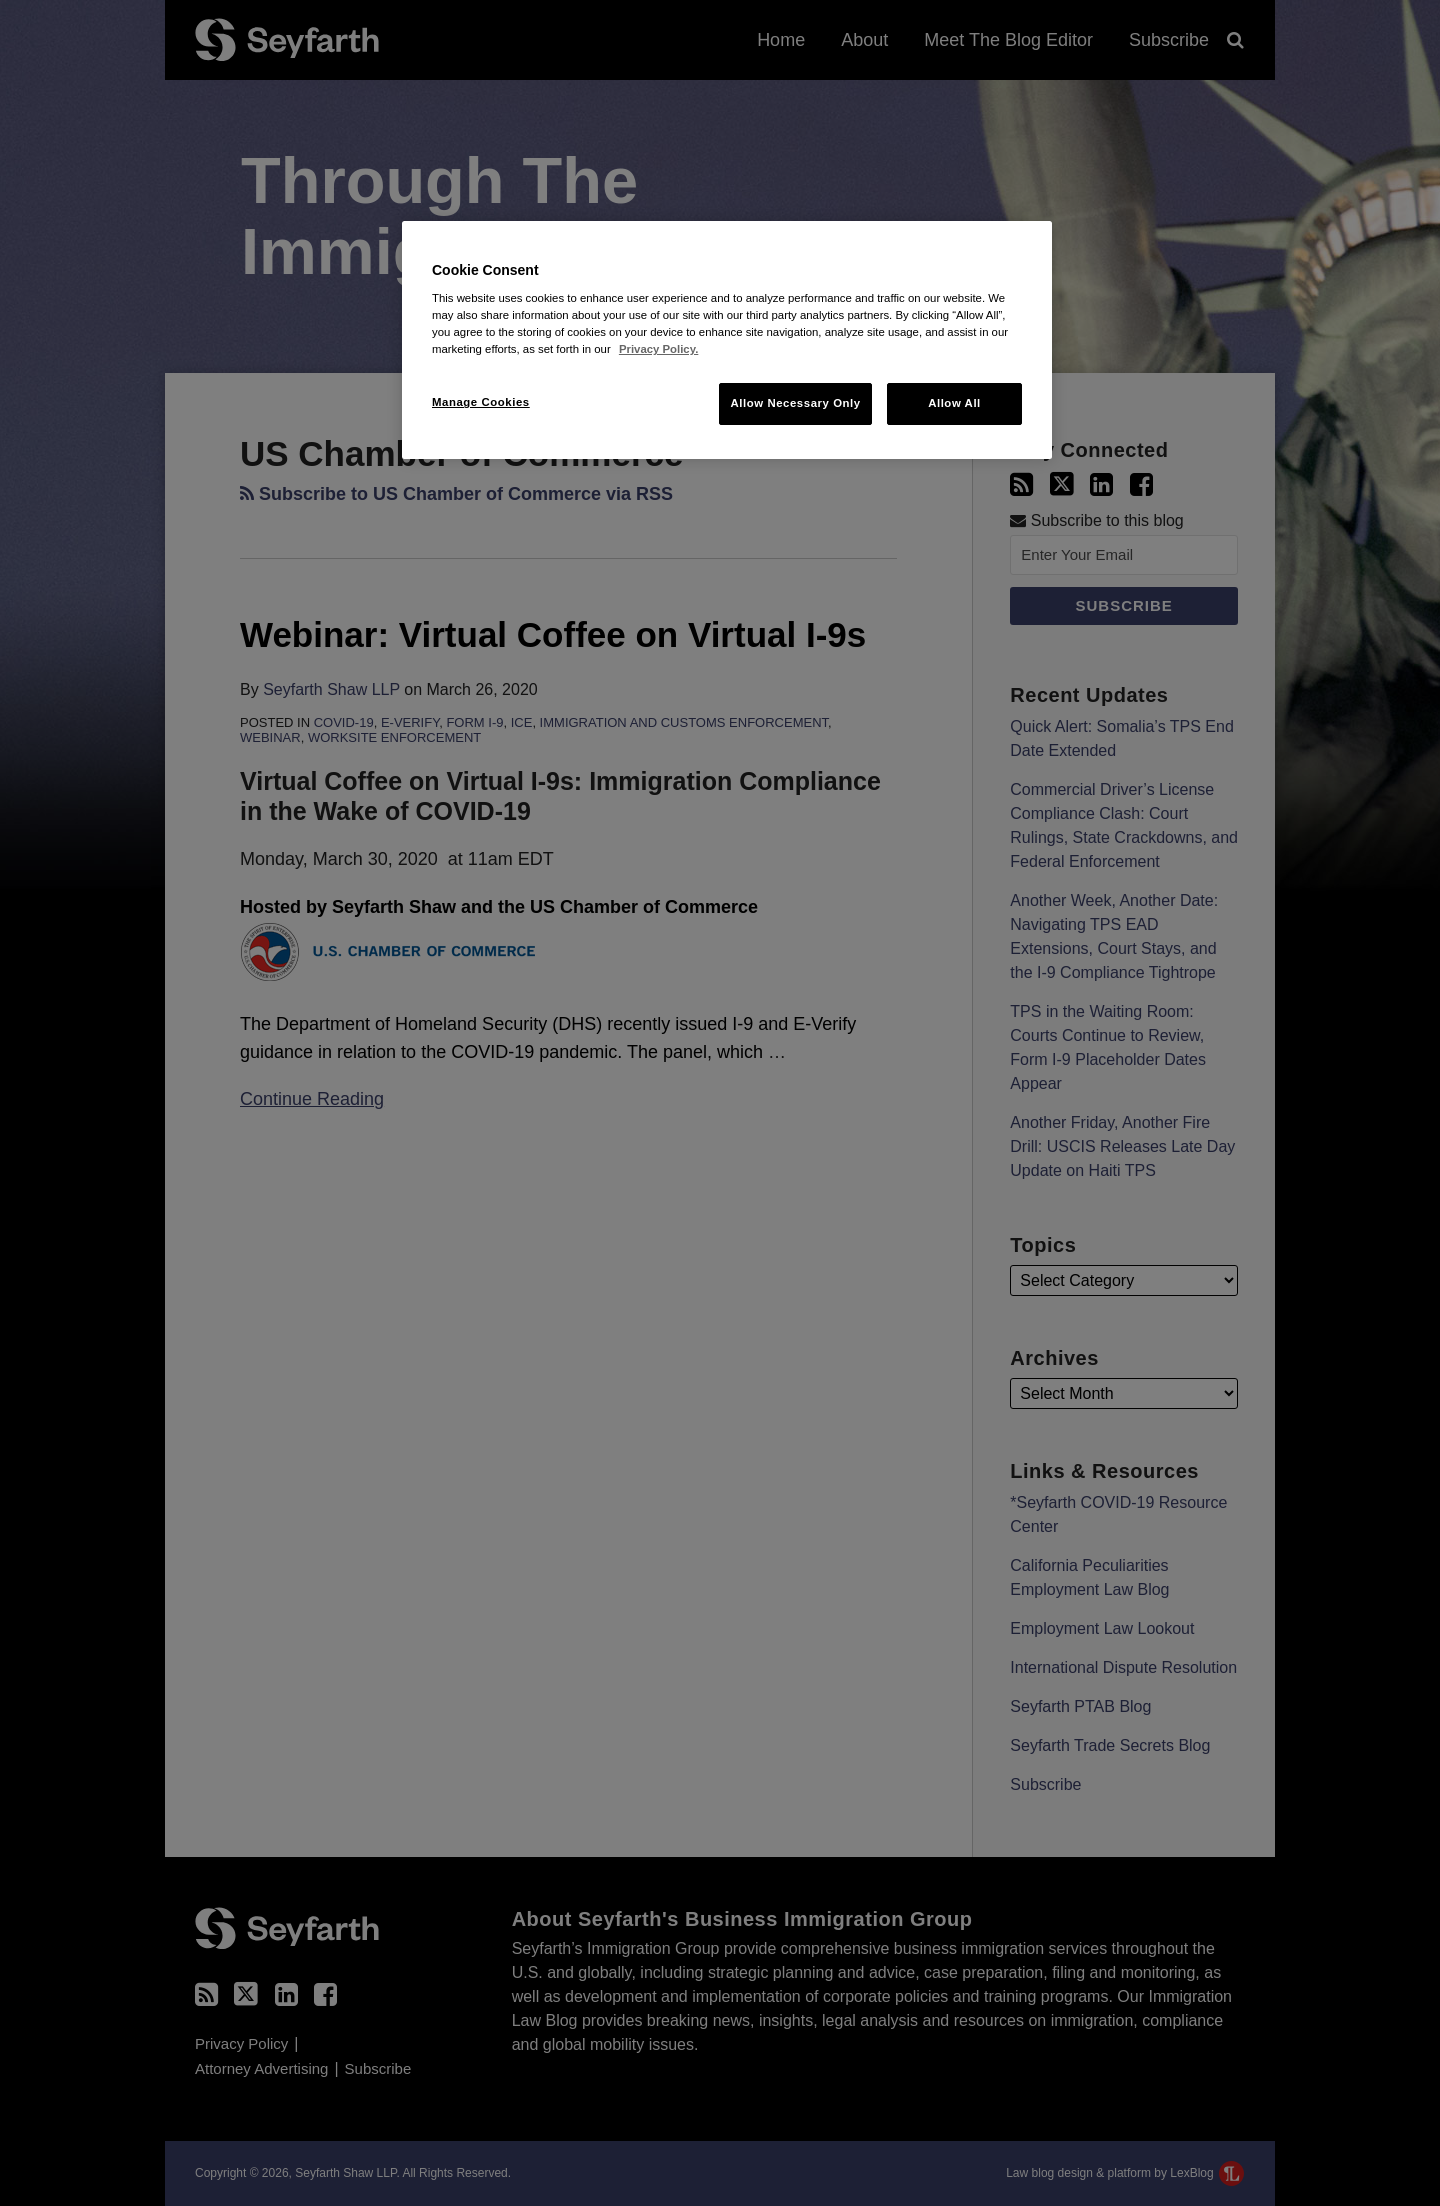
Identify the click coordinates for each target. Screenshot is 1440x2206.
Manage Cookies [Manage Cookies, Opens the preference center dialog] (481, 402)
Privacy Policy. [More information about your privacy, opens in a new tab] (658, 349)
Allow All (954, 403)
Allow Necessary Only (795, 403)
